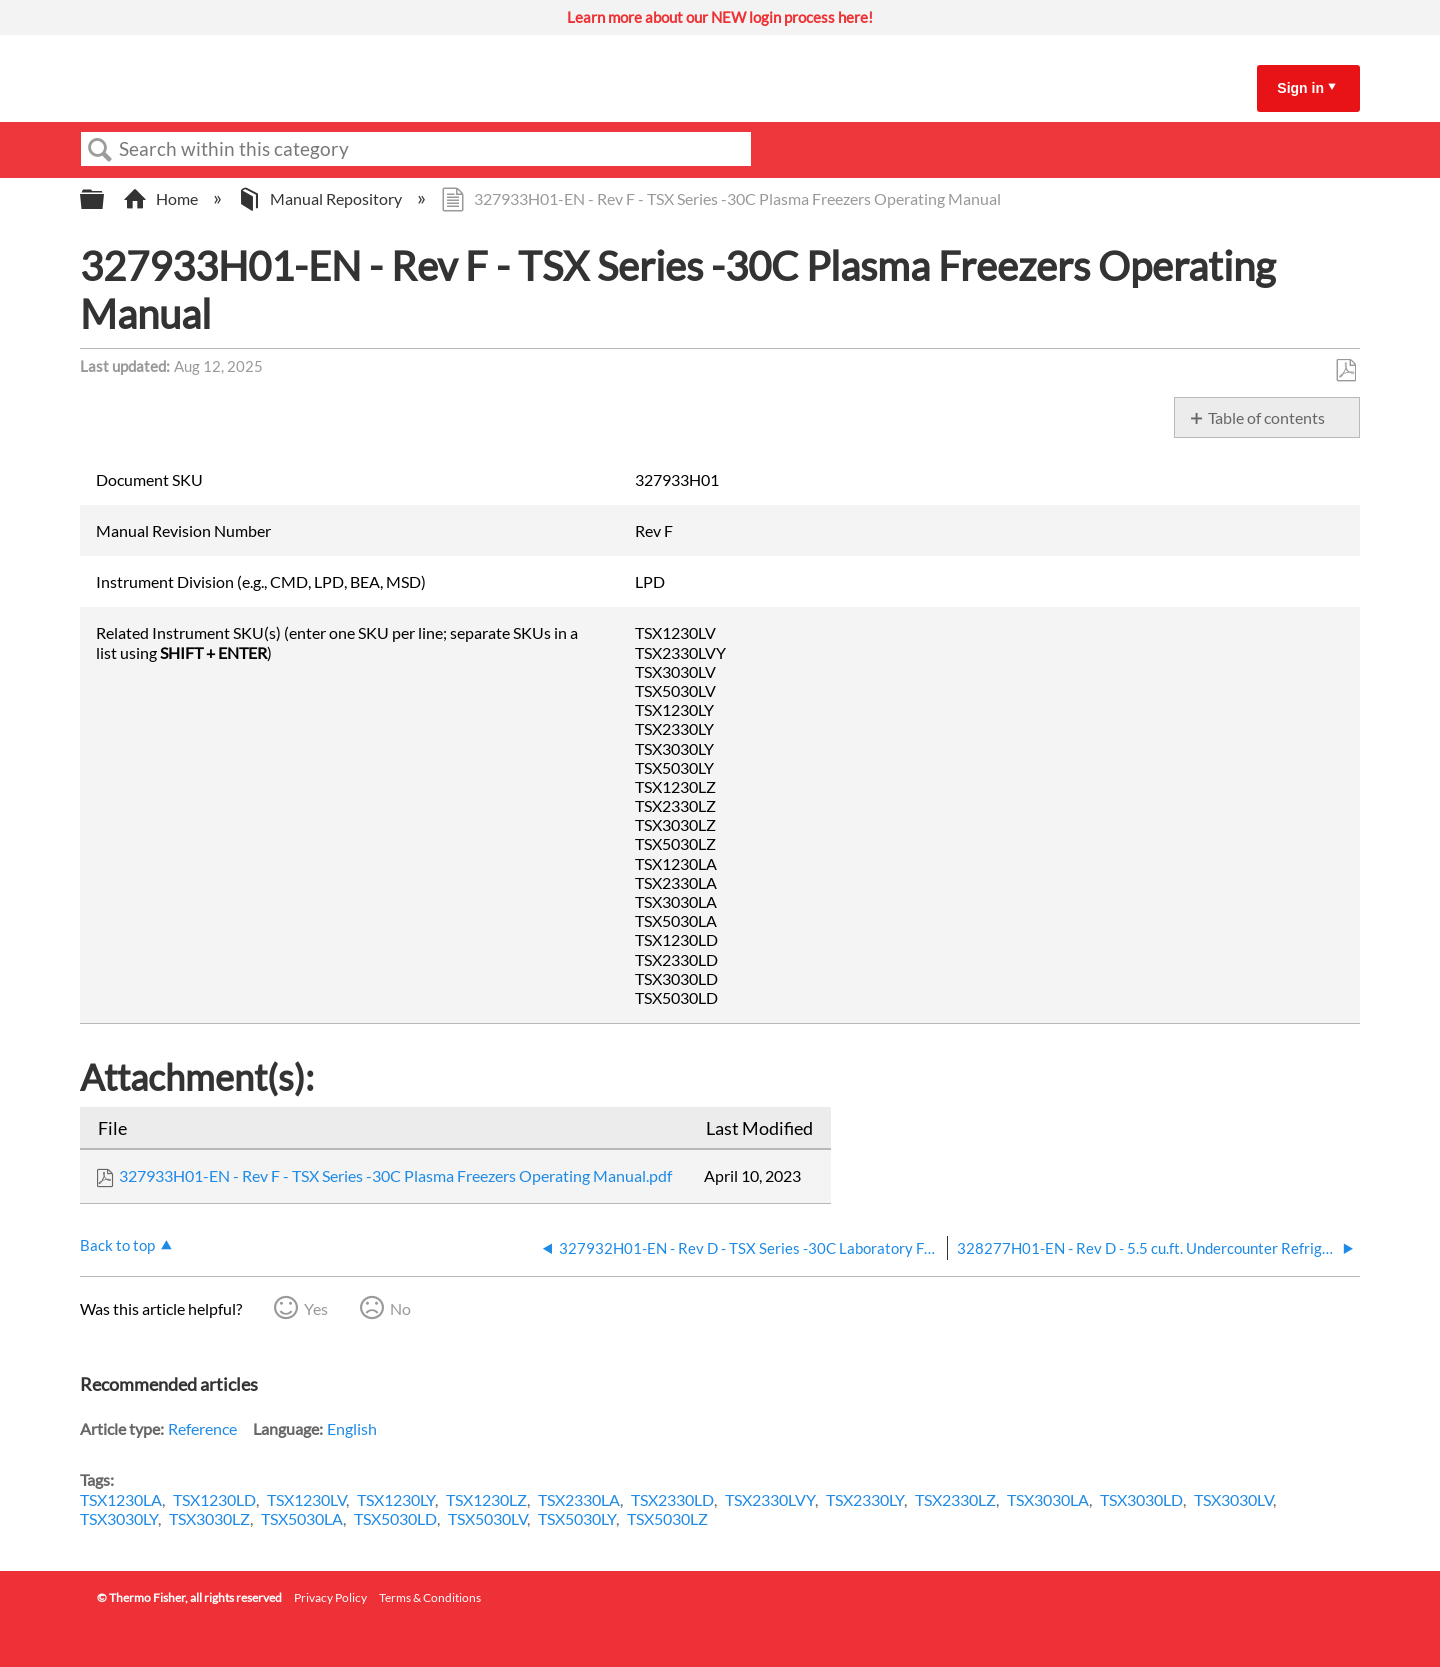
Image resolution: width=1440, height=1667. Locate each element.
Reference (202, 1428)
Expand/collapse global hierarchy (105, 199)
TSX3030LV (1233, 1499)
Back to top (117, 1245)
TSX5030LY (577, 1518)
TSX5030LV (487, 1518)
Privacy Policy (330, 1597)
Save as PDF (1345, 371)
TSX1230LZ (486, 1499)
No (400, 1308)
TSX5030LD (395, 1518)
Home (162, 198)
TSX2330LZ (955, 1499)
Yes (316, 1308)
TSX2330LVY (770, 1499)
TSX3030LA (1048, 1499)
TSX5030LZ (667, 1518)
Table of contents (1266, 417)
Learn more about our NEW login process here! (720, 17)
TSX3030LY (119, 1518)
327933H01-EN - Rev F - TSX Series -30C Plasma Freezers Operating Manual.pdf (395, 1175)
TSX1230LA (121, 1499)
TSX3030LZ (209, 1518)
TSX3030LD (1141, 1499)
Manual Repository (321, 198)
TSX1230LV (306, 1499)
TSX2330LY (865, 1499)
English (352, 1428)
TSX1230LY (396, 1499)
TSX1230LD (214, 1499)
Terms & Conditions (430, 1597)
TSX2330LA (579, 1499)
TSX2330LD (672, 1499)
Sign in (1300, 88)
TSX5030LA (302, 1518)
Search (100, 150)
